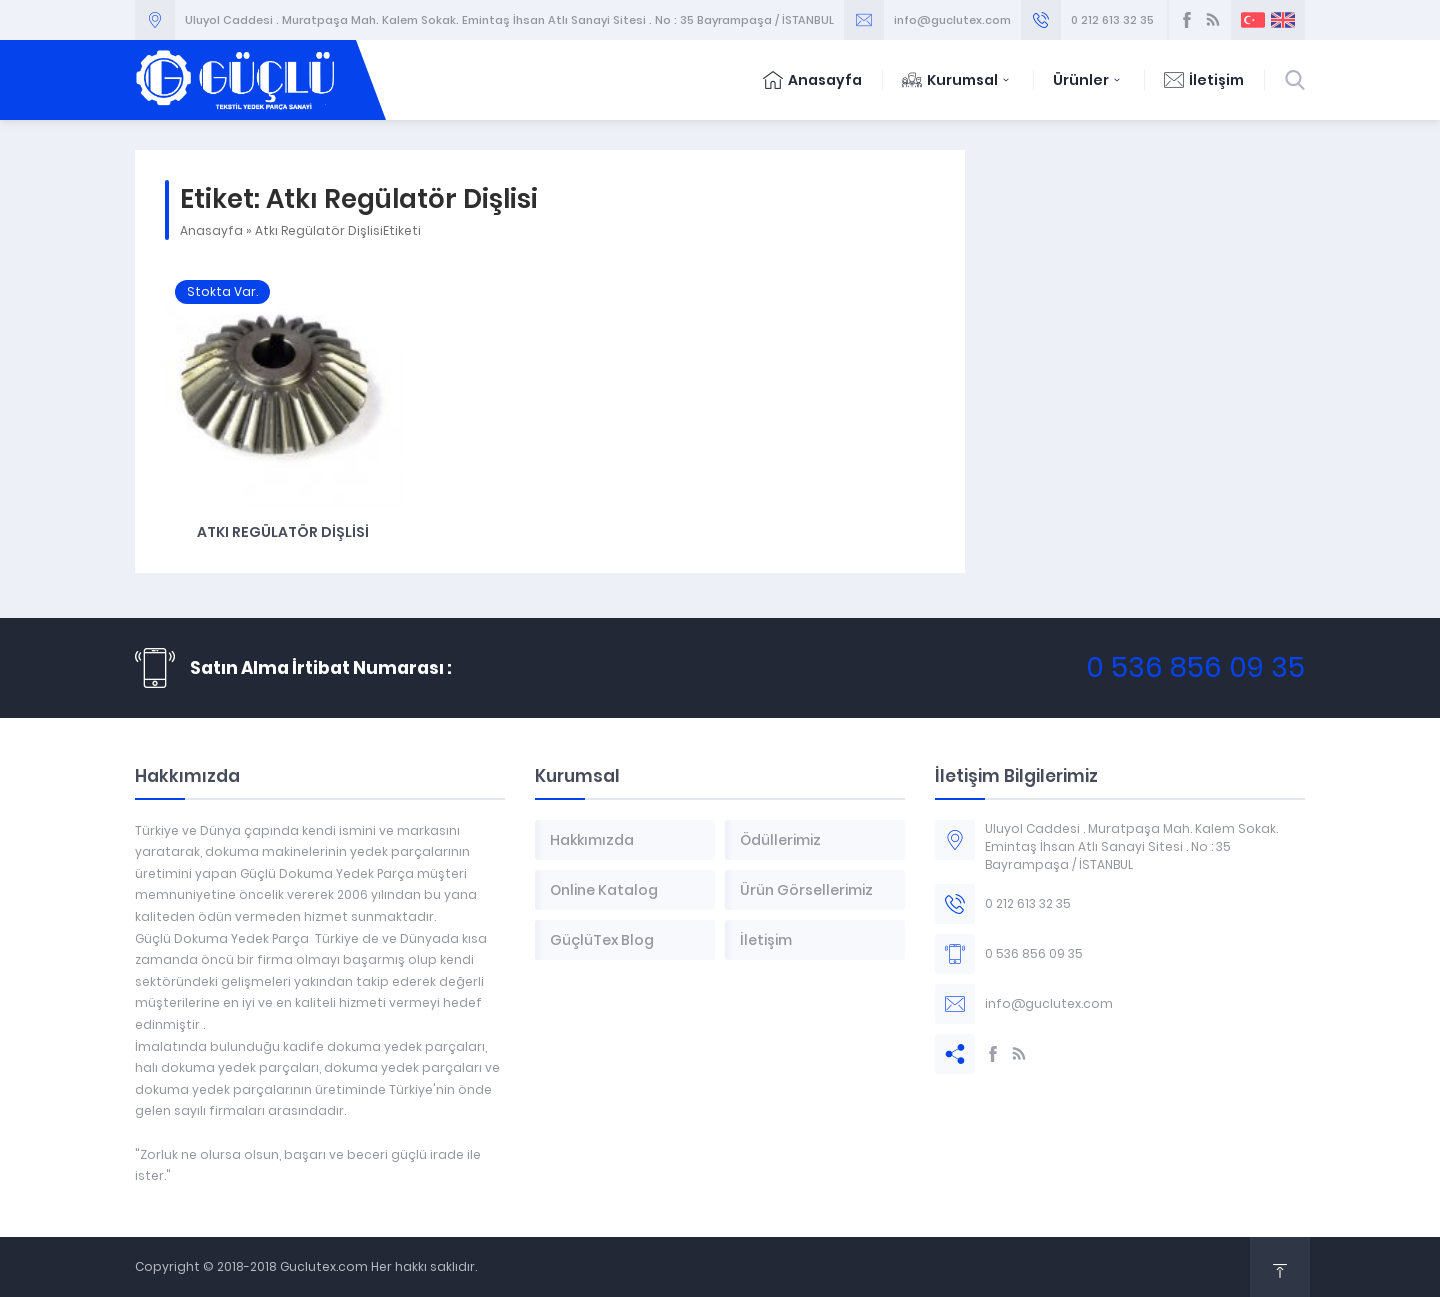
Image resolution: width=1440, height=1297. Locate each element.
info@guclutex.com (952, 20)
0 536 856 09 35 (1195, 667)
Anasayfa (812, 80)
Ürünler (1088, 80)
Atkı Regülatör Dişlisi (283, 532)
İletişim (1204, 80)
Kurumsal (957, 80)
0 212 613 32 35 (1112, 20)
